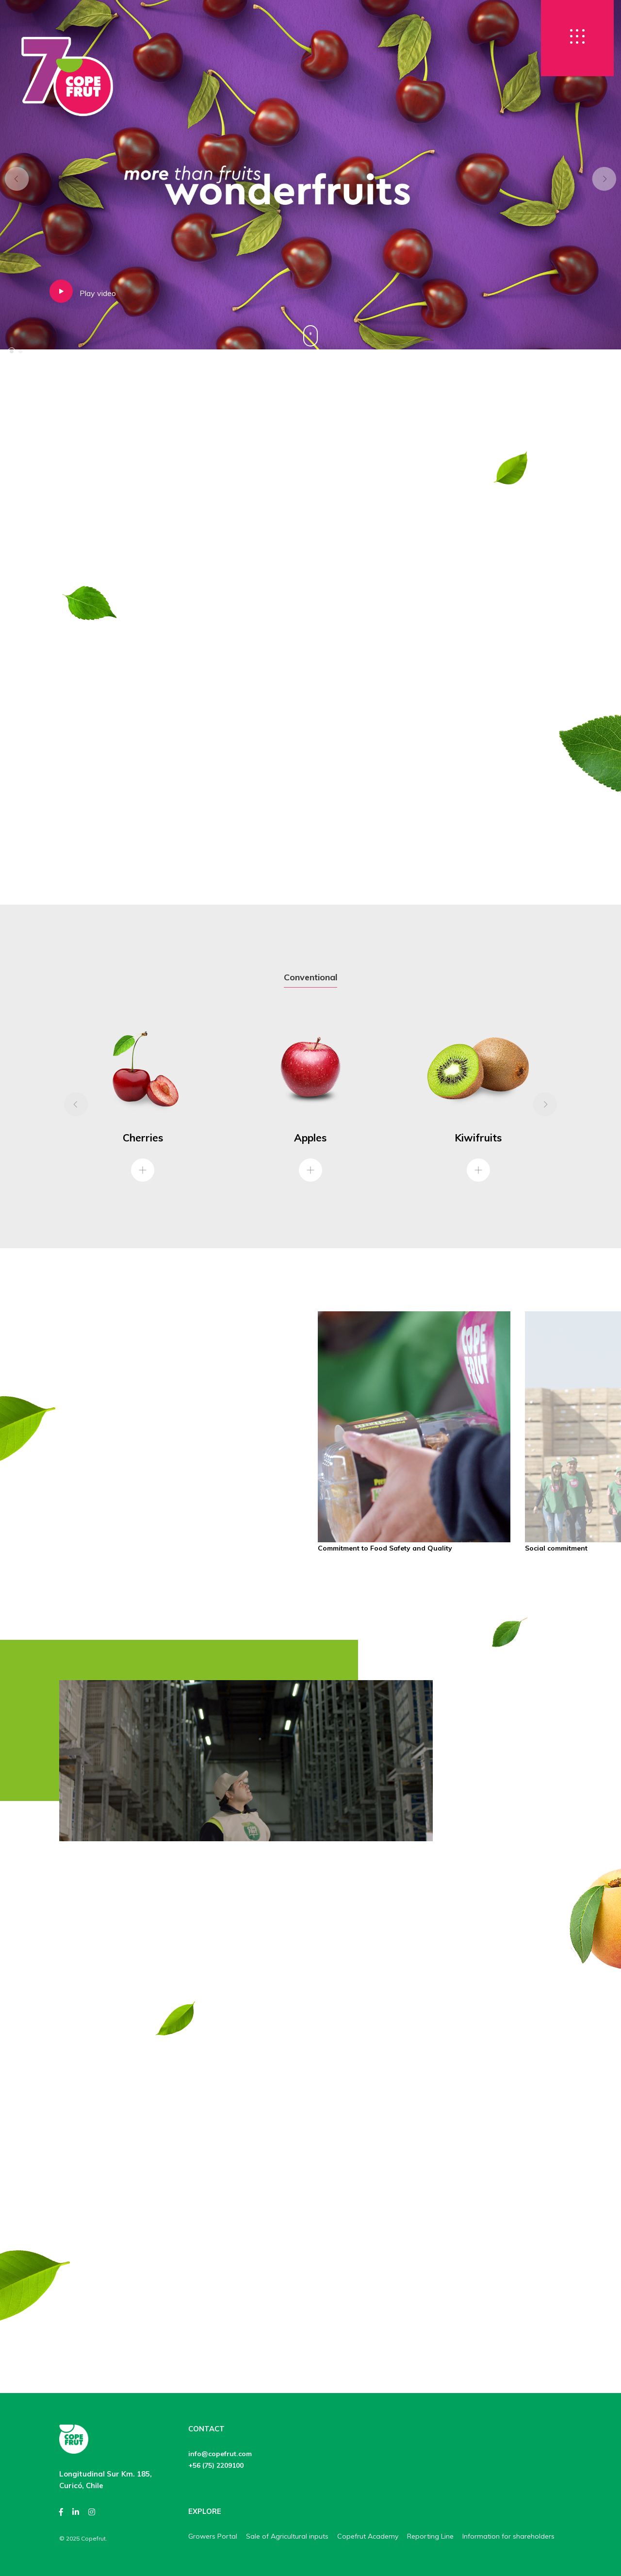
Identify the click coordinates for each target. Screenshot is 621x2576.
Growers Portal (212, 2536)
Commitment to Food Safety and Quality (385, 1548)
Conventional (310, 977)
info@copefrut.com (220, 2453)
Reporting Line (430, 2536)
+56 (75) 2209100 (216, 2465)
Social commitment (556, 1548)
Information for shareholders (508, 2536)
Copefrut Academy (367, 2536)
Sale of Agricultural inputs (287, 2536)
